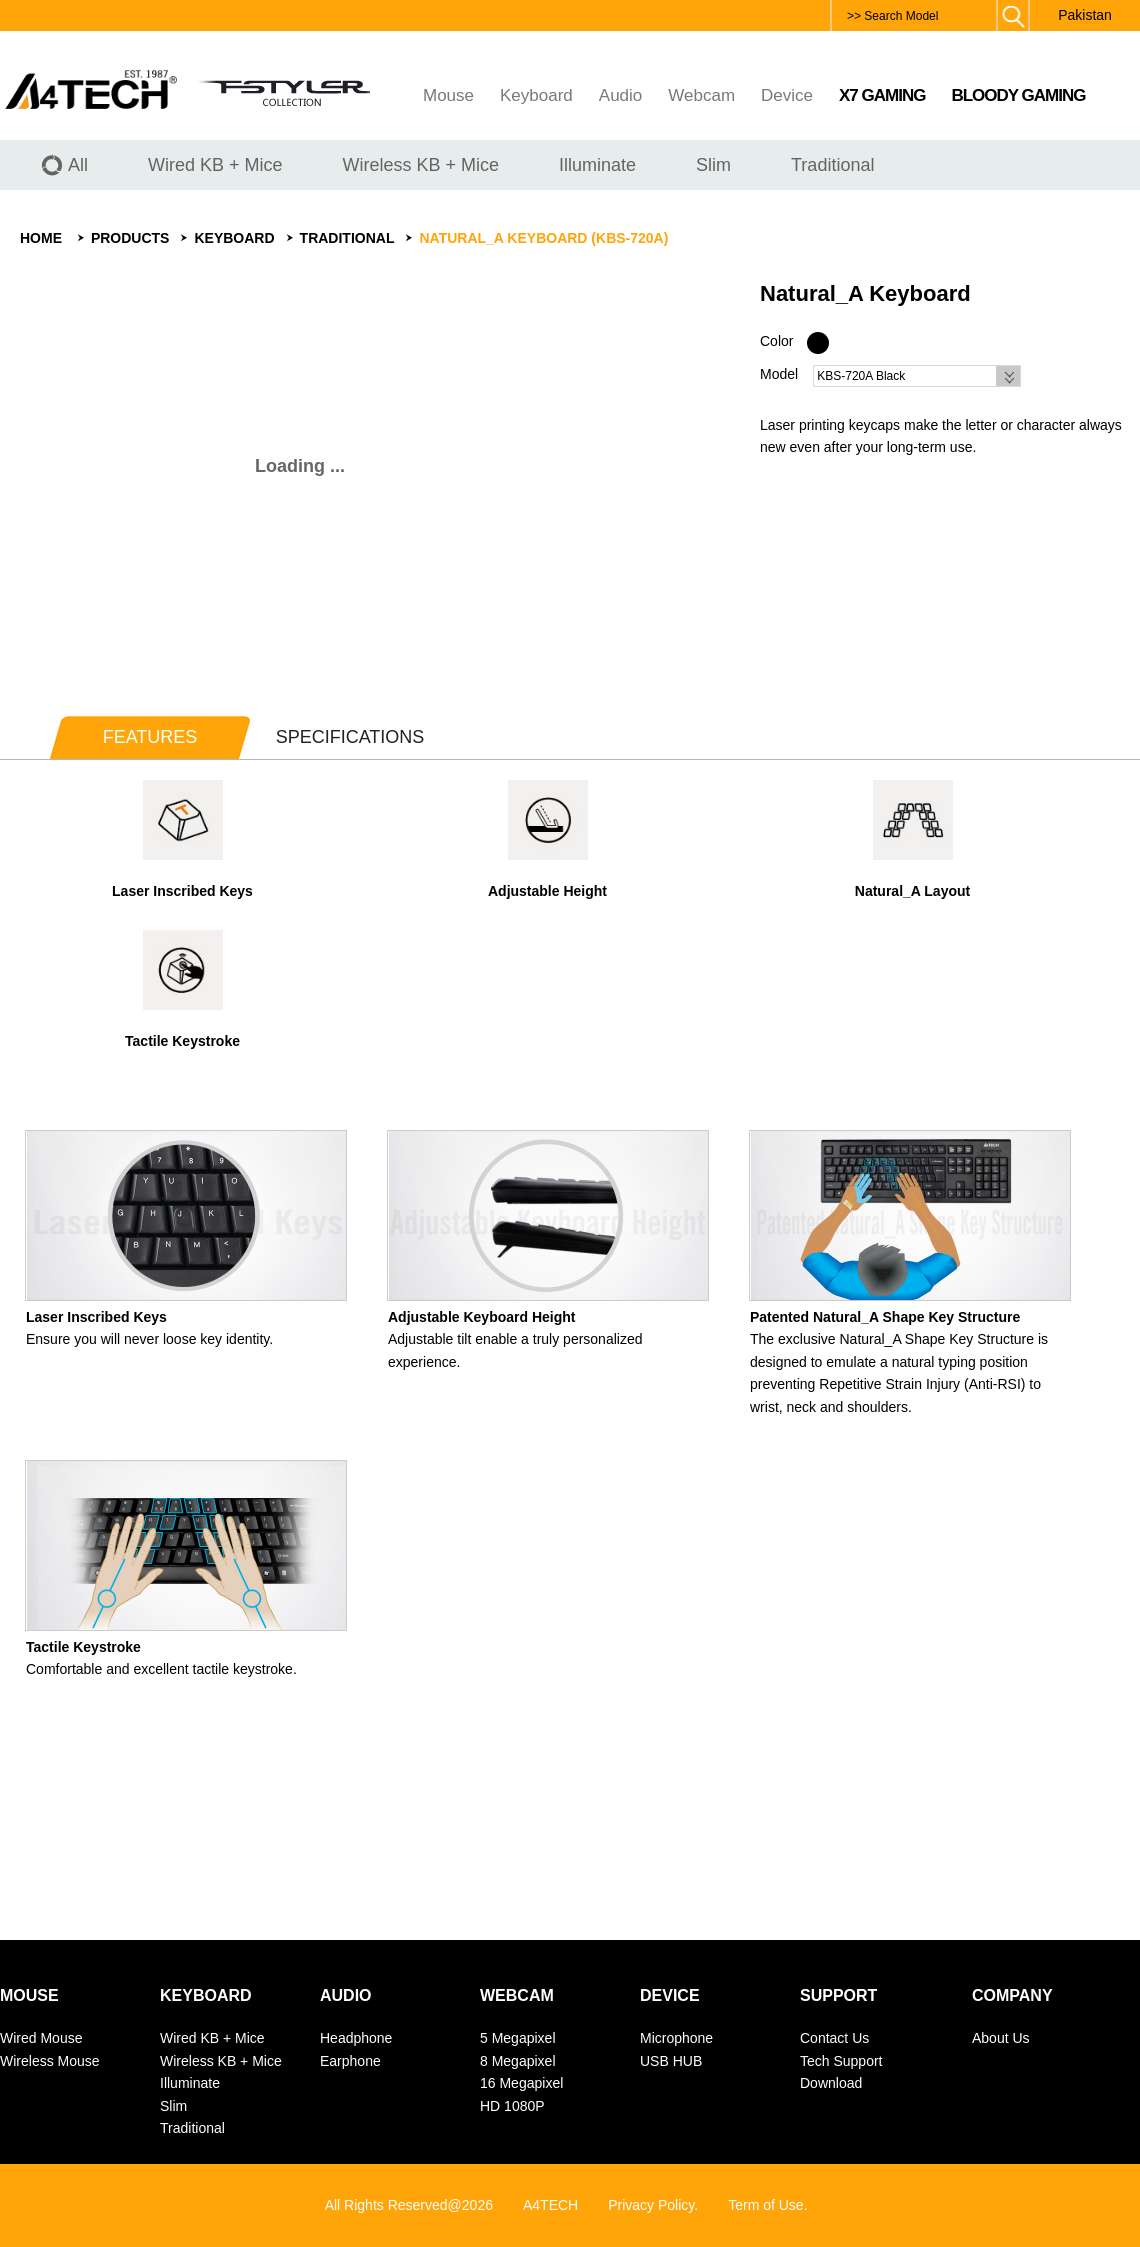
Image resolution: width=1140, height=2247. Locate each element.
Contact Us (834, 2038)
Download (831, 2083)
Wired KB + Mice (212, 2038)
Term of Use (765, 2205)
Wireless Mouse (50, 2061)
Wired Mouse (41, 2038)
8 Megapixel (518, 2061)
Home (41, 238)
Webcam (701, 95)
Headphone (356, 2038)
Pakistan (1085, 15)
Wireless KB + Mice (221, 2061)
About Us (1001, 2038)
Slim (173, 2106)
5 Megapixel (518, 2038)
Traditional (347, 238)
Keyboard (536, 95)
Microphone (676, 2038)
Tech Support (841, 2061)
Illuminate (190, 2083)
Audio (620, 95)
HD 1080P (512, 2106)
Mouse (448, 95)
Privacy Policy (651, 2205)
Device (787, 95)
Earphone (350, 2061)
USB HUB (671, 2061)
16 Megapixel (521, 2083)
